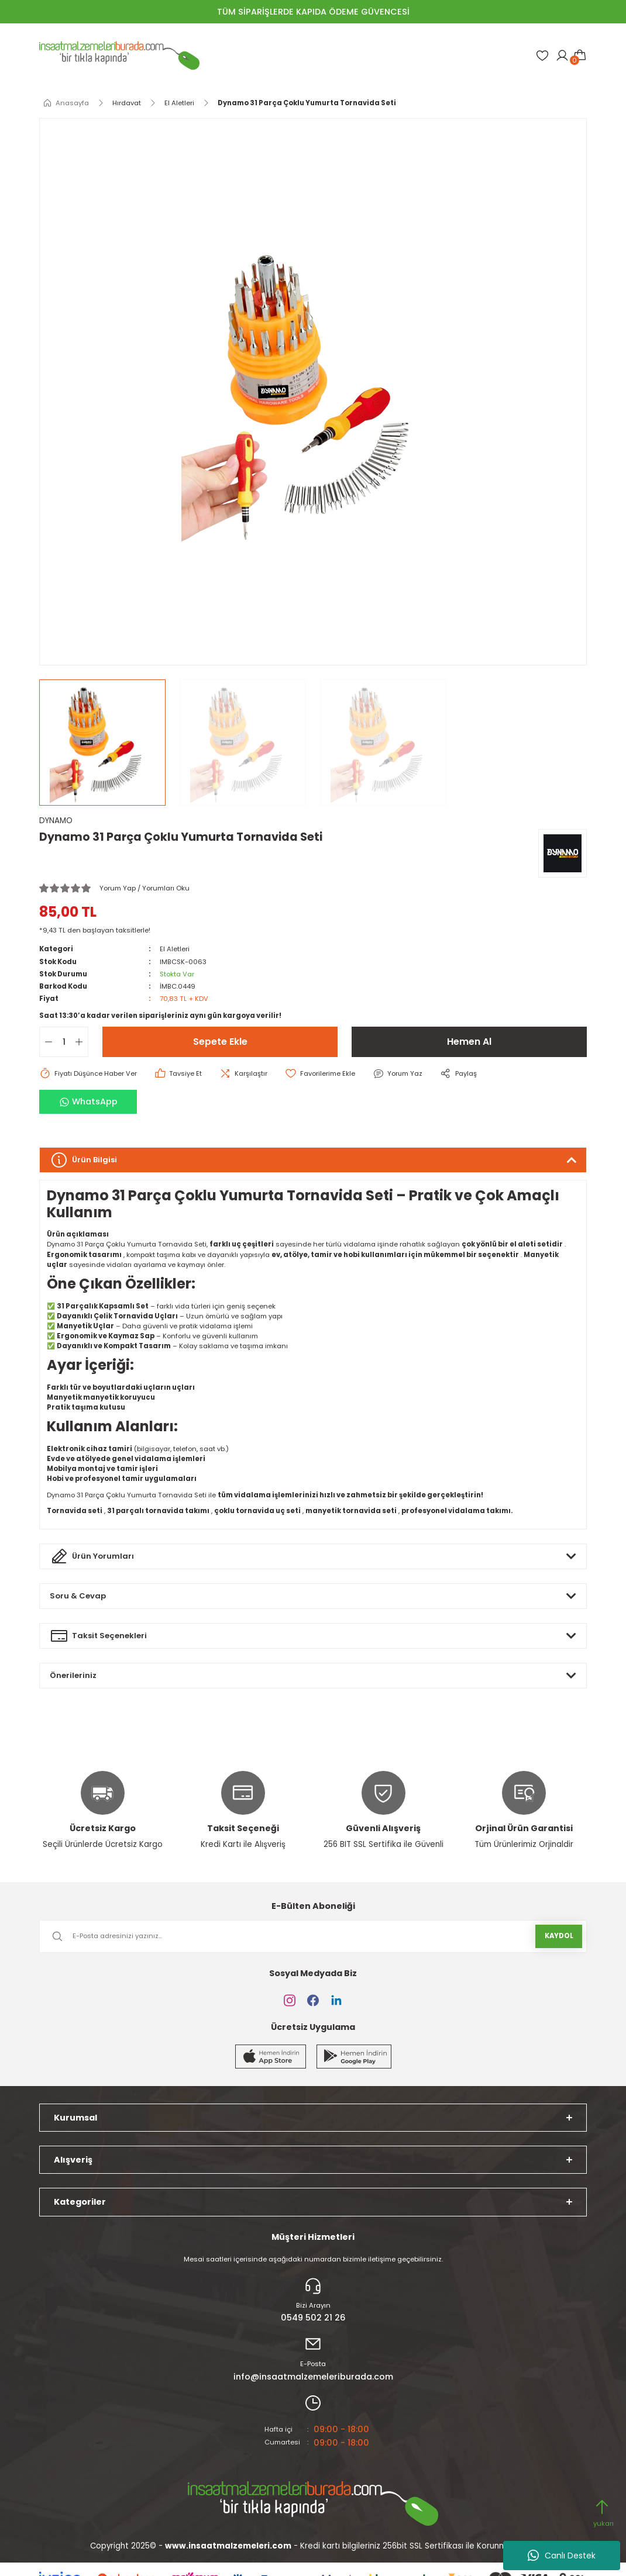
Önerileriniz (73, 1675)
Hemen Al (469, 1041)
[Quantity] (63, 1042)
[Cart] (580, 56)
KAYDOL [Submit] (559, 1935)
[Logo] (119, 55)
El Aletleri (175, 949)
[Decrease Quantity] (46, 1042)
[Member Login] (562, 56)
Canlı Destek (562, 2555)
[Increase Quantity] (81, 1042)
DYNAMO (56, 820)
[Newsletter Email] (313, 1936)
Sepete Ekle (220, 1041)
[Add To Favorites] (323, 1073)
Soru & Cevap (78, 1595)
